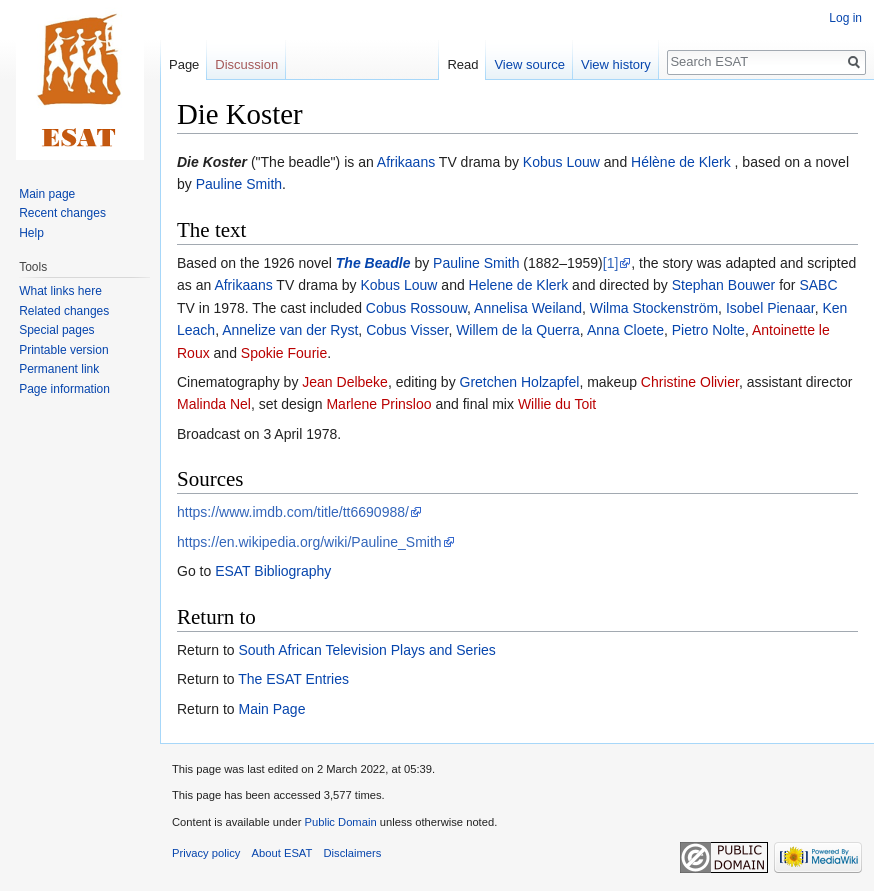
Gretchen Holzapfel (520, 382)
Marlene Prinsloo (378, 404)
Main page (47, 194)
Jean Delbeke (345, 382)
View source (529, 64)
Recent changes (62, 213)
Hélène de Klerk (683, 162)
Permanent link (59, 369)
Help (31, 233)
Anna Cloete (625, 330)
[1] (611, 263)
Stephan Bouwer (724, 285)
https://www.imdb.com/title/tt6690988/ (293, 512)
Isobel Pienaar (770, 308)
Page (184, 64)
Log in (845, 18)
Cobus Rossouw (416, 308)
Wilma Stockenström (654, 308)
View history (616, 64)
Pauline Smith (239, 184)
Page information (64, 389)
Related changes (64, 311)
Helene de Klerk (519, 285)
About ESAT (282, 853)
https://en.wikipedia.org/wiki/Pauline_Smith (309, 542)
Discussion (246, 64)
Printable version (63, 350)
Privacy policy (206, 853)
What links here (60, 291)
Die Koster (212, 162)
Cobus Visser (407, 330)
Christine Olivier (690, 382)
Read (462, 64)
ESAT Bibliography (273, 571)
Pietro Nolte (708, 330)
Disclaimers (353, 853)
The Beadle (373, 263)
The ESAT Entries (293, 679)
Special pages (56, 330)
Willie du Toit (557, 404)
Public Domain (340, 822)
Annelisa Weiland (528, 308)
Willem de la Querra (518, 330)
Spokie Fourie (284, 353)
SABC (818, 285)
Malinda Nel (214, 404)
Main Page (271, 709)
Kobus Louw (561, 162)
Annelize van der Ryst (290, 330)
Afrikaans (406, 162)
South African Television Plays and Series (366, 650)
